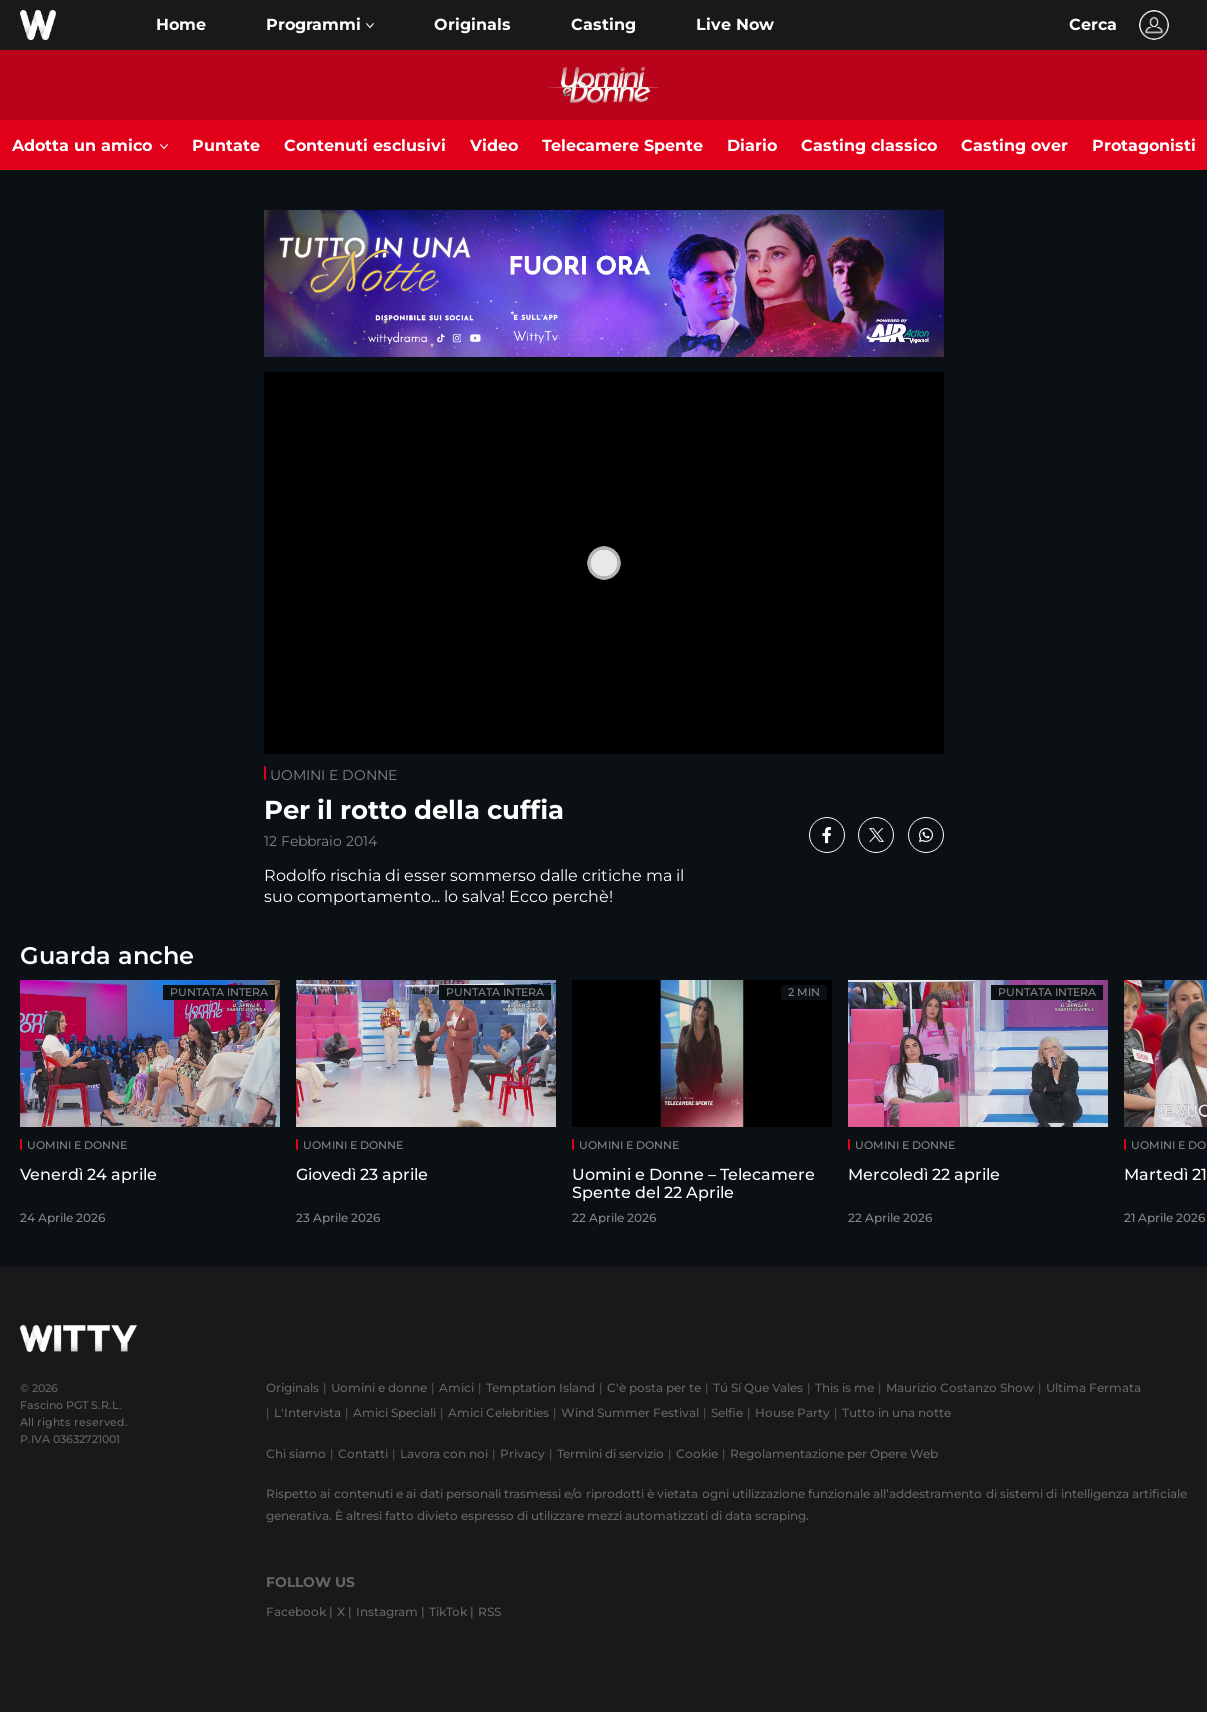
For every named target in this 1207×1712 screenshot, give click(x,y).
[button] (320, 25)
